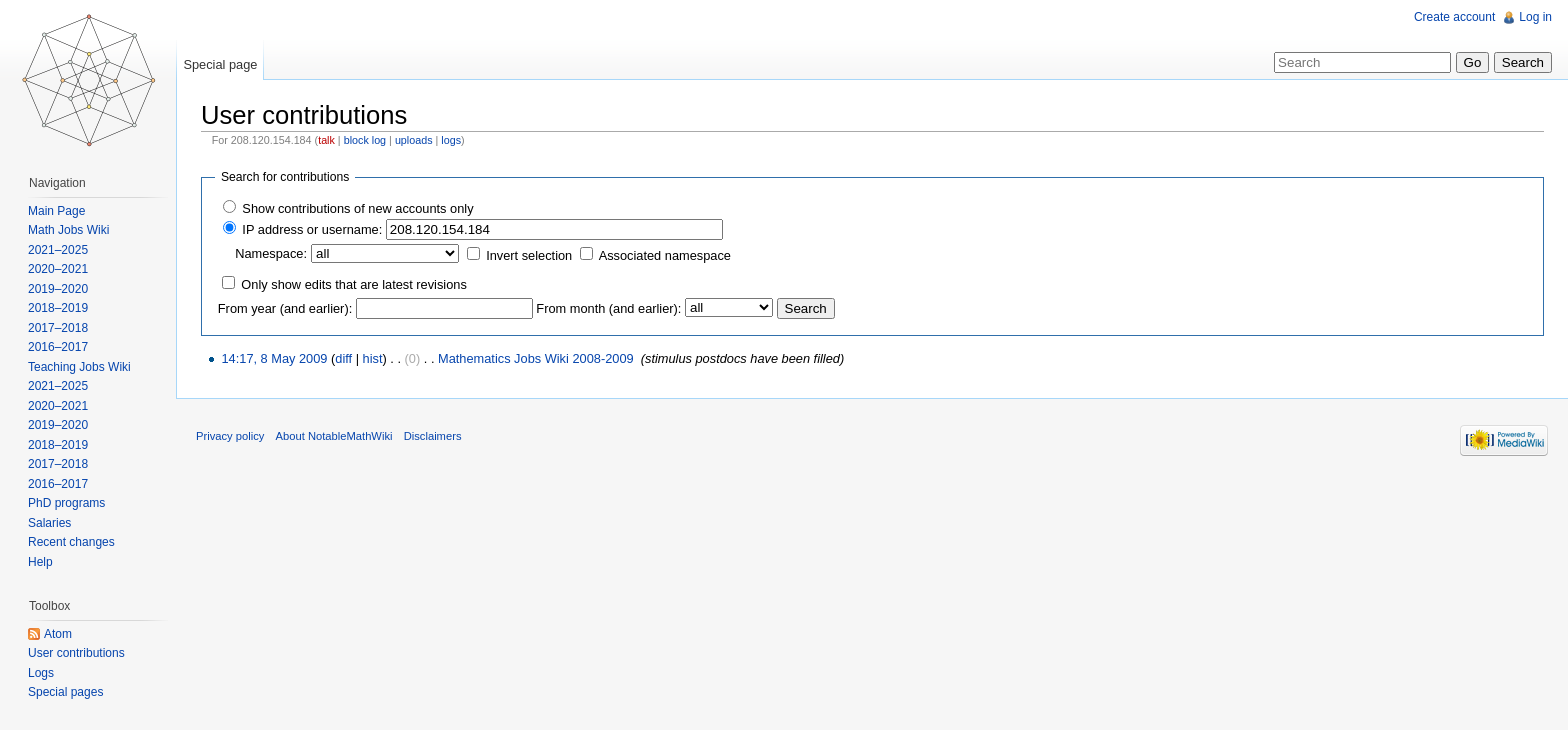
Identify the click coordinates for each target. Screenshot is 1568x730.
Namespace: (271, 253)
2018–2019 (58, 308)
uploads (414, 140)
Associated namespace (665, 255)
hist (373, 358)
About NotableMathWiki (334, 436)
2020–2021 (58, 269)
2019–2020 (58, 289)
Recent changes (71, 542)
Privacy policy (230, 436)
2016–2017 (58, 347)
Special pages (65, 692)
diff (343, 358)
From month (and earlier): (608, 308)
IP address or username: (312, 229)
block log (365, 140)
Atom (58, 634)
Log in (1535, 17)
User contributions (76, 653)
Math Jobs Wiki (68, 230)
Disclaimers (433, 436)
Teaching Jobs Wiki (79, 367)
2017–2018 (58, 328)
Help (40, 562)
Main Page (56, 211)
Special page (220, 64)
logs (451, 140)
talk (326, 140)
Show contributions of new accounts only (357, 208)
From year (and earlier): (285, 308)
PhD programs (66, 503)
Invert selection (529, 255)
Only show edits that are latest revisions (353, 284)
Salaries (49, 523)
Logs (41, 673)
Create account (1454, 17)
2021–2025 (58, 250)
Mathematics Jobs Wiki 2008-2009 (536, 358)
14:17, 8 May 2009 (274, 358)
